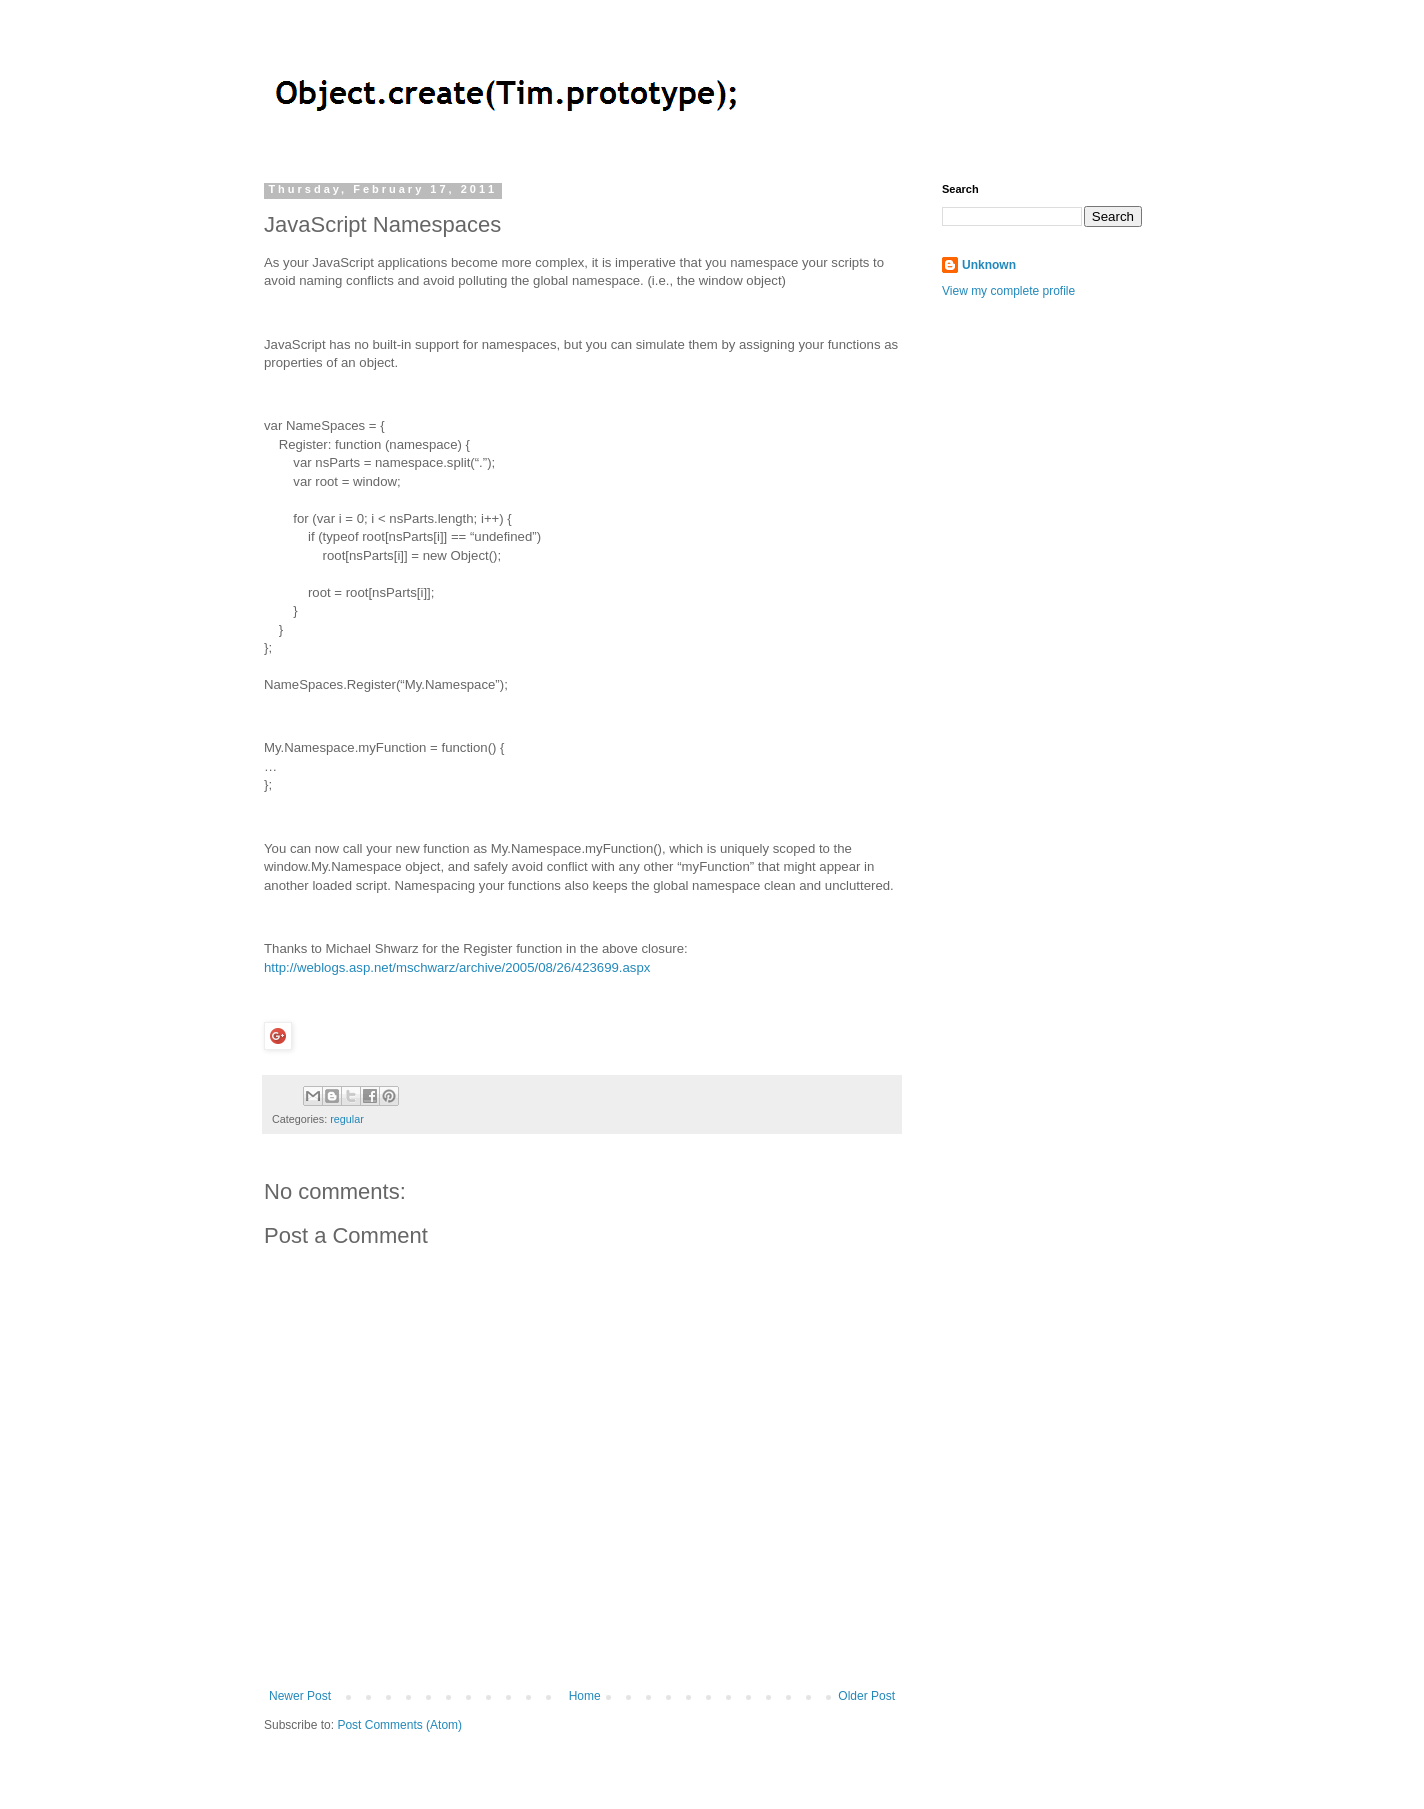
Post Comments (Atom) (399, 1725)
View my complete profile (1008, 291)
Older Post (866, 1696)
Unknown (989, 265)
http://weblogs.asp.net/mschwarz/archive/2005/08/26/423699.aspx (457, 967)
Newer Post (300, 1696)
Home (585, 1696)
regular (347, 1119)
